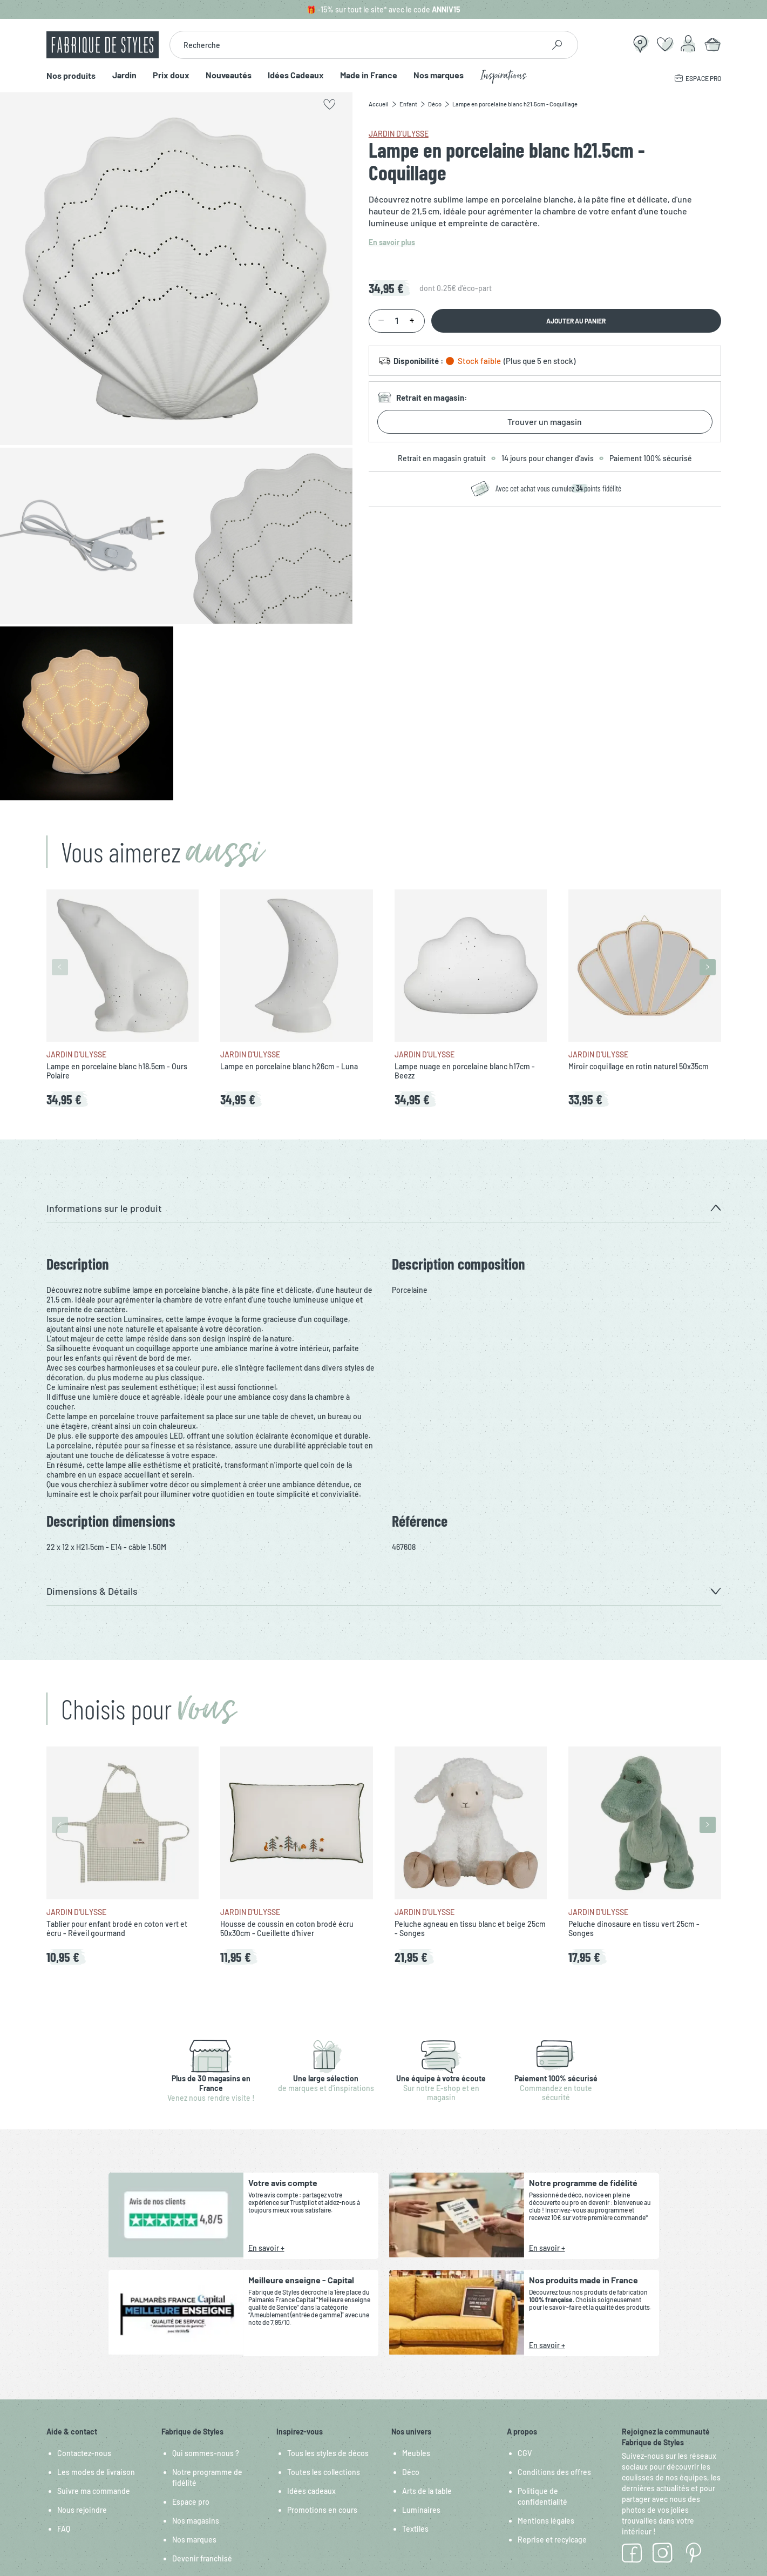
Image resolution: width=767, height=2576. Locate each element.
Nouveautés (228, 75)
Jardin (124, 75)
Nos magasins (195, 2520)
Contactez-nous (84, 2453)
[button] (383, 1208)
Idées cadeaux (311, 2491)
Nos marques (438, 75)
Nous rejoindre (82, 2509)
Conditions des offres (554, 2472)
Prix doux (170, 75)
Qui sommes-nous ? (205, 2453)
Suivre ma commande (93, 2491)
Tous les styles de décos (328, 2453)
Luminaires (421, 2509)
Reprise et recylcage (552, 2539)
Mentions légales (546, 2520)
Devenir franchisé (202, 2558)
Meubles (416, 2453)
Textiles (415, 2528)
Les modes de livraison (96, 2472)
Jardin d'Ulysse (399, 133)
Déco (410, 2472)
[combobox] (357, 44)
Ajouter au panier (576, 321)
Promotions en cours (322, 2509)
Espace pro (190, 2501)
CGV (525, 2453)
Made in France (368, 75)
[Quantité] (396, 321)
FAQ (63, 2528)
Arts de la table (427, 2491)
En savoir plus (392, 242)
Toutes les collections (323, 2472)
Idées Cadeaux (295, 75)
